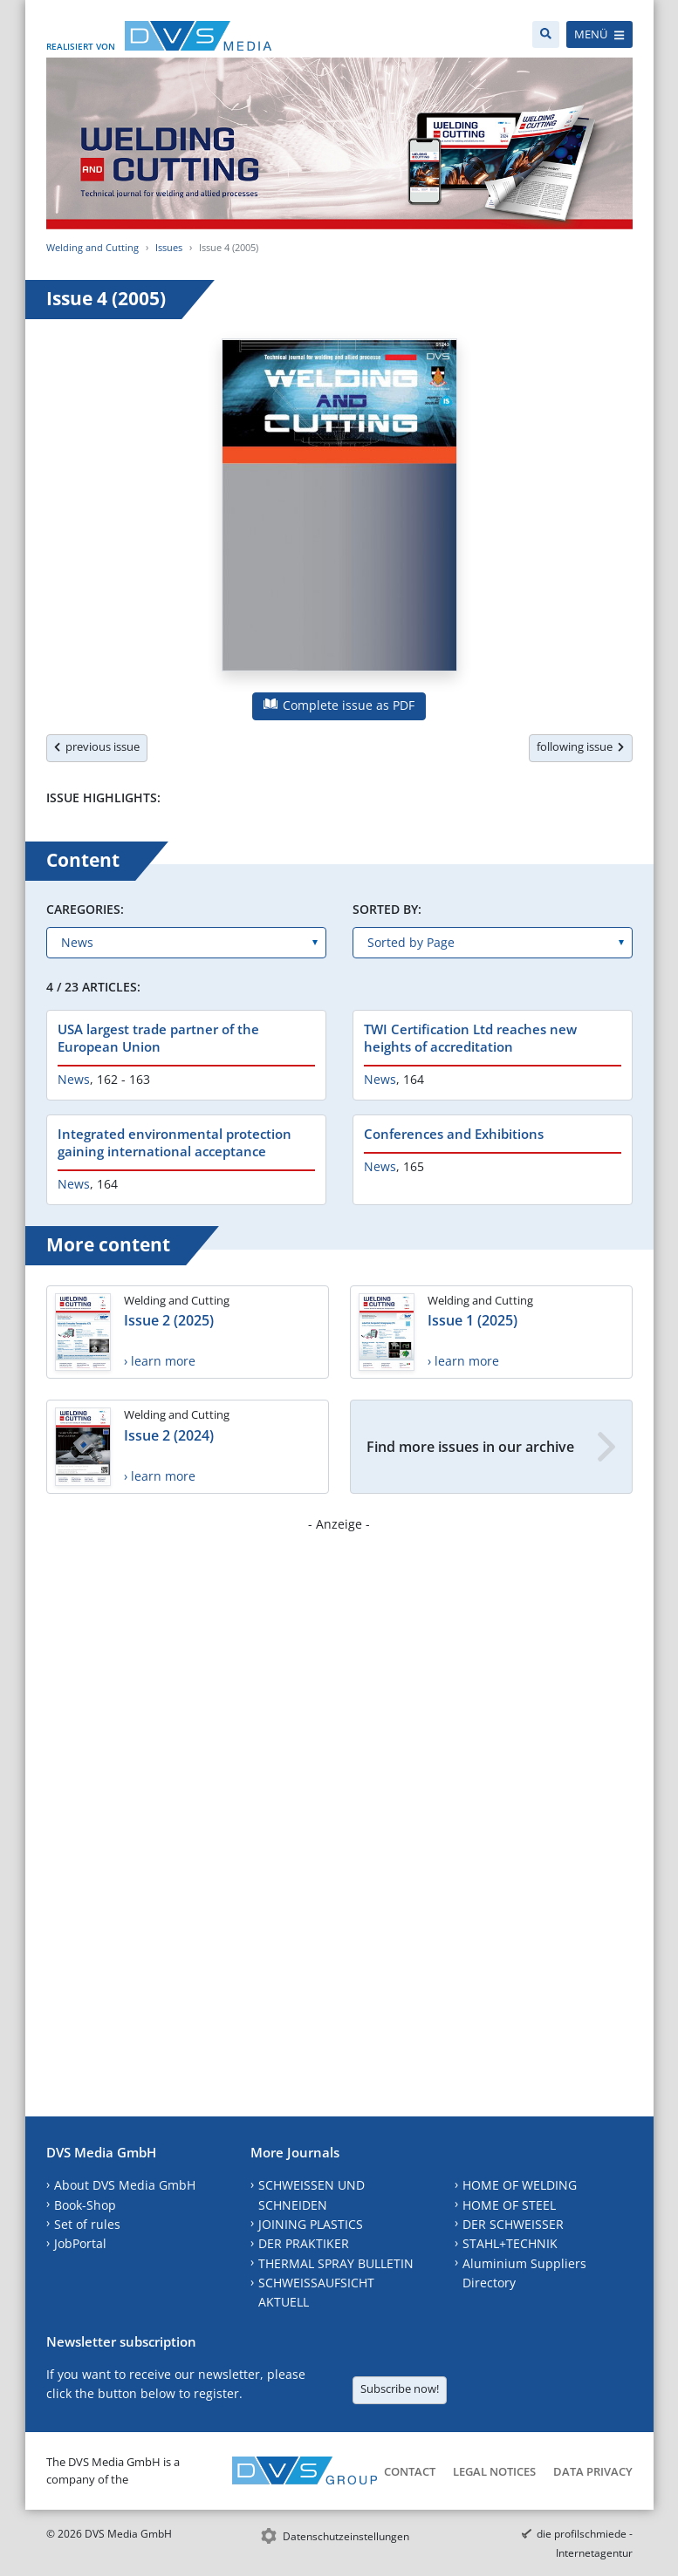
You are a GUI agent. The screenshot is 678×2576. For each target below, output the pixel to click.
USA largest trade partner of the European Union (158, 1037)
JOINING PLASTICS (310, 2224)
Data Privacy (593, 2471)
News (74, 1079)
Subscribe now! (399, 2388)
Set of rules (87, 2224)
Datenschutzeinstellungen (346, 2536)
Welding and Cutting (92, 247)
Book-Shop (85, 2205)
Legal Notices (494, 2471)
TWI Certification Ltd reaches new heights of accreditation (470, 1037)
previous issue (97, 746)
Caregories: (85, 909)
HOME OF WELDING (519, 2185)
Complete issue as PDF (339, 705)
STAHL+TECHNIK (510, 2243)
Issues (168, 247)
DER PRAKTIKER (303, 2243)
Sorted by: (387, 909)
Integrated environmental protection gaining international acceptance (174, 1142)
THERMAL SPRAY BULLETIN (336, 2263)
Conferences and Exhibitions (454, 1133)
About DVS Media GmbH (124, 2185)
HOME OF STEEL (509, 2205)
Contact (409, 2471)
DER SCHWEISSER (513, 2224)
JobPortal (80, 2243)
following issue (580, 746)
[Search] (545, 34)
